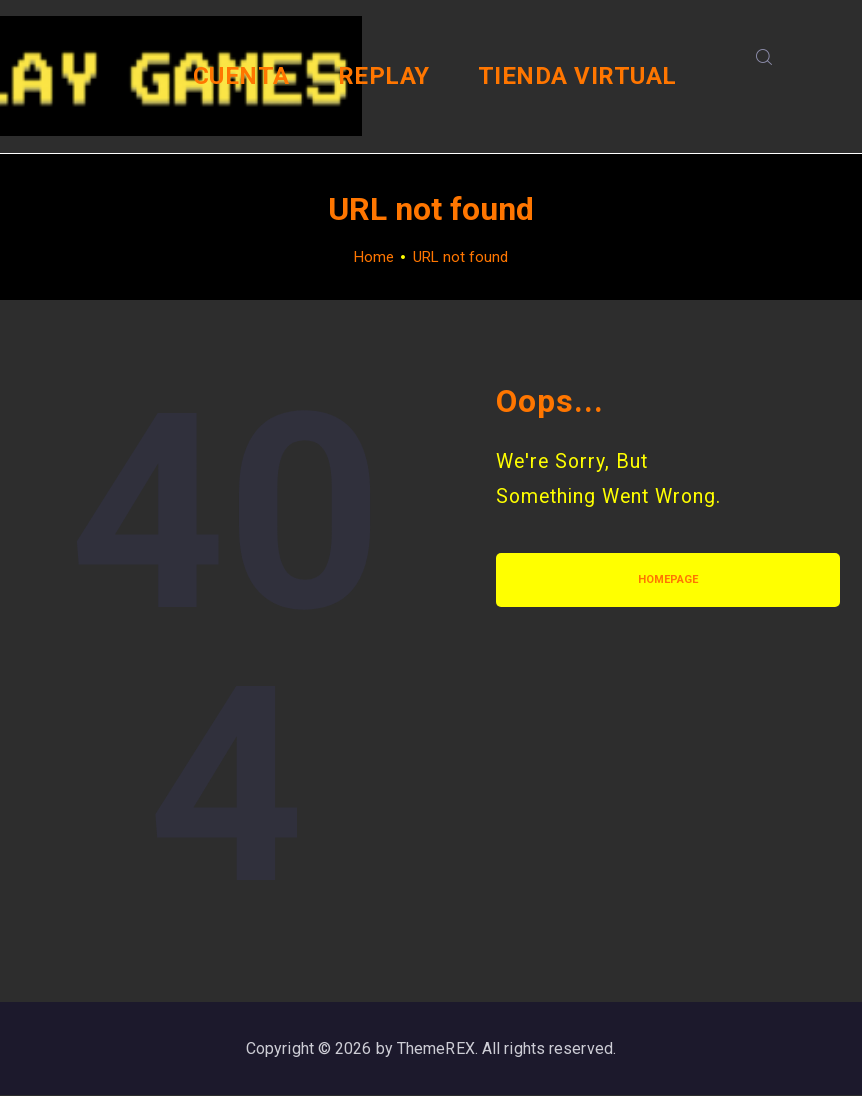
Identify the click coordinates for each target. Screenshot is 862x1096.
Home (374, 257)
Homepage (668, 579)
